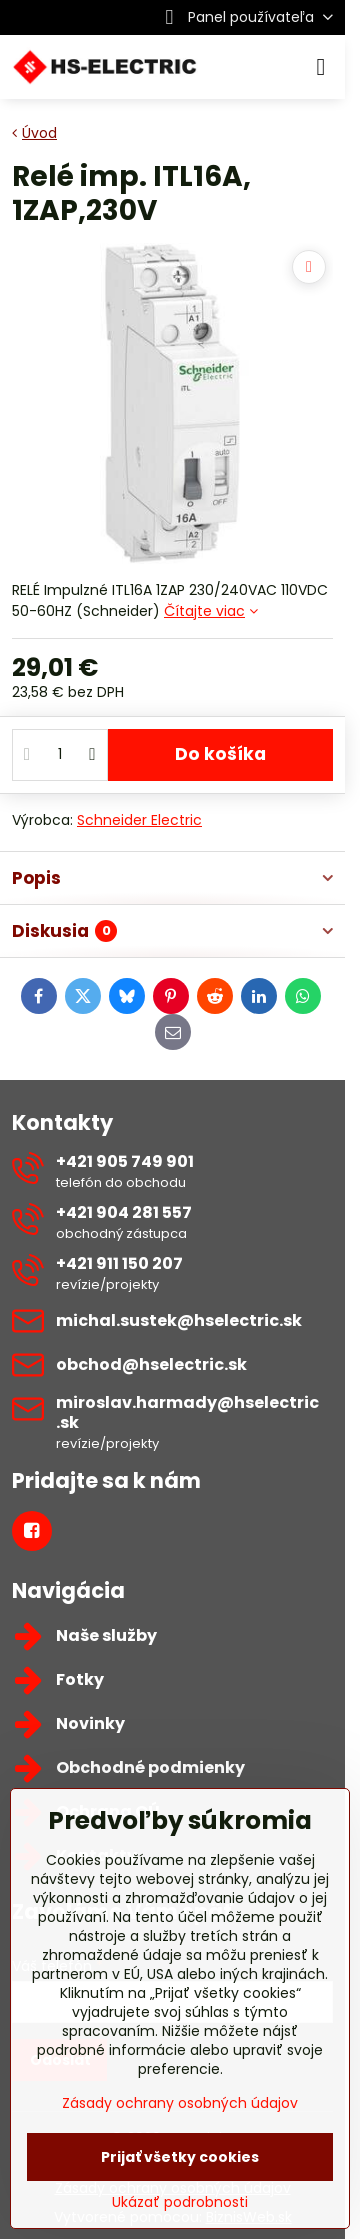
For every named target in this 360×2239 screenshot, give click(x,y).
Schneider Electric (139, 820)
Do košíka (220, 754)
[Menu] (321, 67)
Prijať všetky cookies (180, 2157)
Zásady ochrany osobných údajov (180, 2103)
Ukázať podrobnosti (180, 2202)
